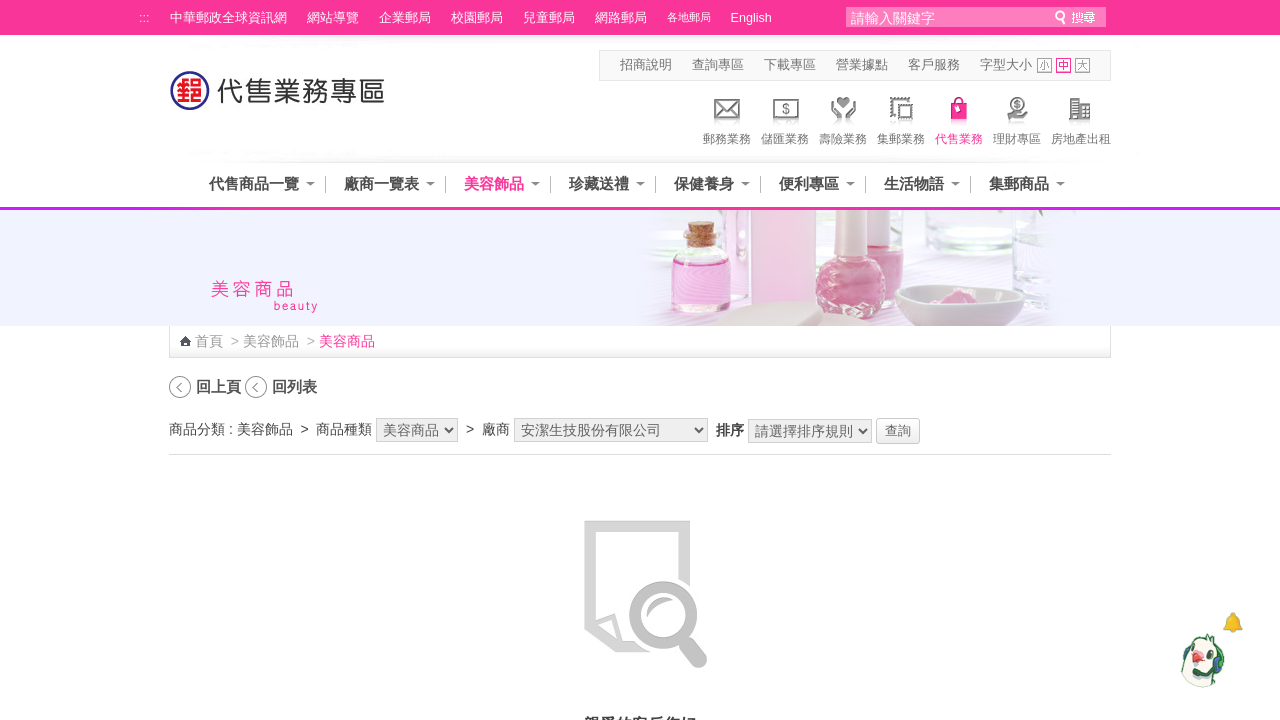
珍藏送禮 (599, 183)
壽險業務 (843, 118)
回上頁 (218, 386)
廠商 (496, 429)
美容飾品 (494, 183)
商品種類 (344, 429)
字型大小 (1006, 65)
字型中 (1063, 65)
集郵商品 (1019, 183)
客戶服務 (934, 65)
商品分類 (197, 429)
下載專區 (790, 65)
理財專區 (1017, 118)
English (751, 18)
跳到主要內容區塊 (10, 10)
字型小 (1044, 65)
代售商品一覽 (254, 183)
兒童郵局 (549, 18)
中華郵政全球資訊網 (228, 18)
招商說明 (646, 65)
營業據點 (862, 65)
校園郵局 (477, 18)
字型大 (1082, 65)
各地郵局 (689, 17)
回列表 (294, 386)
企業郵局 (405, 18)
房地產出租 (1081, 118)
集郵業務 (901, 118)
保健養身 (704, 183)
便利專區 (809, 183)
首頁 (209, 341)
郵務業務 (727, 118)
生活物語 (914, 183)
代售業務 (959, 118)
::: (144, 18)
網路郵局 (621, 18)
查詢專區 (718, 65)
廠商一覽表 (381, 183)
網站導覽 (333, 18)
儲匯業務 (785, 118)
